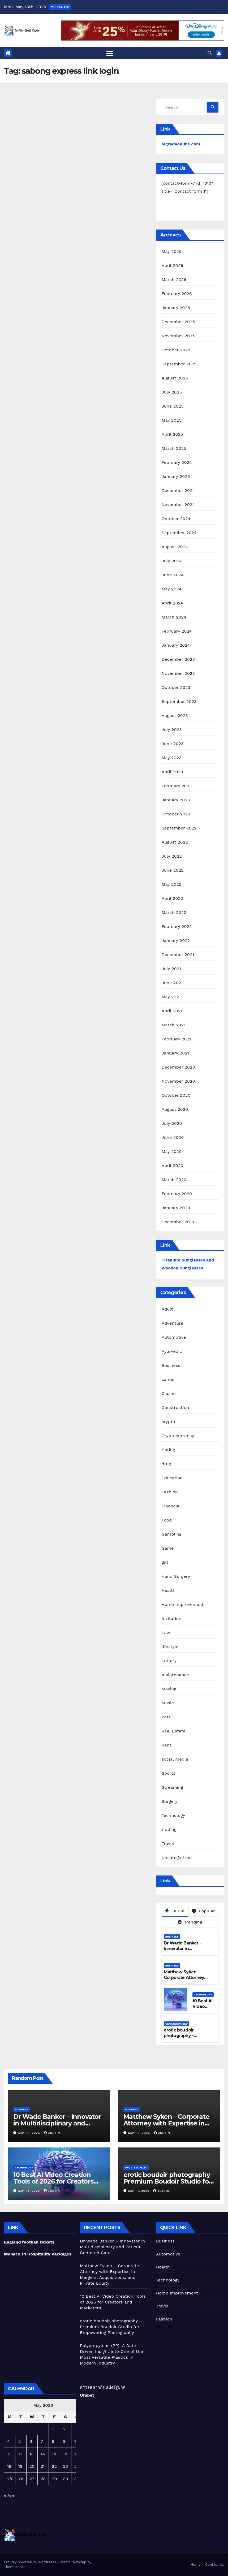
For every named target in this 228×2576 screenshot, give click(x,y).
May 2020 (172, 1151)
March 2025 (174, 448)
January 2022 (176, 940)
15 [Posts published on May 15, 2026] (54, 2453)
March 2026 (174, 279)
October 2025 (176, 349)
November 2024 (178, 504)
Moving (169, 1688)
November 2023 (178, 673)
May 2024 (172, 588)
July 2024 (172, 560)
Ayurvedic (172, 1351)
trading (169, 1829)
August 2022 (175, 842)
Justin (52, 2133)
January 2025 (176, 476)
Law (166, 1632)
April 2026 (172, 265)
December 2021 (178, 954)
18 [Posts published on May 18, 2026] (9, 2466)
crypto (168, 1421)
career (168, 1379)
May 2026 (172, 251)
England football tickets (29, 2242)
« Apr (9, 2495)
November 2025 (178, 335)
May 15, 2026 (29, 2191)
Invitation (172, 1618)
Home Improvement (183, 1604)
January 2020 (176, 1207)
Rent (166, 1745)
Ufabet (87, 2395)
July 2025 (172, 392)
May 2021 (171, 996)
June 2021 (172, 982)
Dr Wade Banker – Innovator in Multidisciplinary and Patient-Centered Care (187, 1951)
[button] (210, 53)
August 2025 (175, 378)
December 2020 (178, 1067)
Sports (168, 1773)
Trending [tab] (190, 1922)
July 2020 (172, 1123)
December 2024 (178, 490)
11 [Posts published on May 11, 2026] (8, 2453)
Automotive (174, 1337)
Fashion (170, 1491)
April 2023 (172, 771)
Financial (171, 1506)
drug (166, 1463)
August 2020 (175, 1109)
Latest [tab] (175, 1910)
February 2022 (177, 926)
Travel (168, 1843)
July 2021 (171, 968)
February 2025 (177, 462)
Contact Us (214, 2564)
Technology (173, 1815)
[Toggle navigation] (109, 53)
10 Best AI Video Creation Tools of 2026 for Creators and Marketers (53, 2181)
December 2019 (178, 1221)
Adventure (172, 1323)
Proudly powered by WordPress (30, 2562)
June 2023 (173, 743)
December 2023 (178, 659)
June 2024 (173, 574)
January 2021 (175, 1053)
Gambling (172, 1534)
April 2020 (172, 1165)
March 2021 (174, 1024)
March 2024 (174, 617)
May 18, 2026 (29, 2133)
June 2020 (173, 1137)
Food (167, 1520)
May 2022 (172, 884)
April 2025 (172, 434)
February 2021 (176, 1038)
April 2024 (172, 603)
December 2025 (178, 321)
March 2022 (174, 912)
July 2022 (172, 856)
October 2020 (176, 1095)
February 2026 (177, 293)
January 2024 (176, 645)
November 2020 (178, 1081)
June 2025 (173, 406)
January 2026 (176, 307)
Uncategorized (177, 1857)
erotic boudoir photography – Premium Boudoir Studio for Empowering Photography (168, 2181)
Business (171, 1365)
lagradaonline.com (181, 143)
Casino (169, 1393)
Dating (168, 1449)
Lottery (169, 1660)
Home (195, 2564)
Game (168, 1548)
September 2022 (179, 828)
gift (165, 1562)
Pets (166, 1716)
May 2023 (172, 757)
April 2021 (172, 1010)
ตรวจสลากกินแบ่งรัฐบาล (103, 2387)
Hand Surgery (176, 1576)
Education (172, 1477)
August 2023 (175, 715)
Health (168, 1590)
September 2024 (179, 532)
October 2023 (176, 687)
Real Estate (174, 1731)
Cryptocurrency (178, 1435)
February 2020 (177, 1193)
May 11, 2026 (139, 2191)
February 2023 (177, 785)
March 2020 (174, 1179)
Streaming (172, 1787)
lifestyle (170, 1646)
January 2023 (176, 799)
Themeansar (14, 2567)
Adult (167, 1309)
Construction (175, 1407)
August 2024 (175, 546)
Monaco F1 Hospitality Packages (37, 2254)
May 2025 (172, 420)
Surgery (170, 1801)
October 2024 (176, 518)
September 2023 (179, 701)
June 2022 (173, 870)
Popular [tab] (203, 1910)
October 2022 (176, 813)
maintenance (175, 1674)
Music (168, 1702)
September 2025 (179, 363)
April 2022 (172, 898)
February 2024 (177, 631)
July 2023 (172, 729)
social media (175, 1759)
